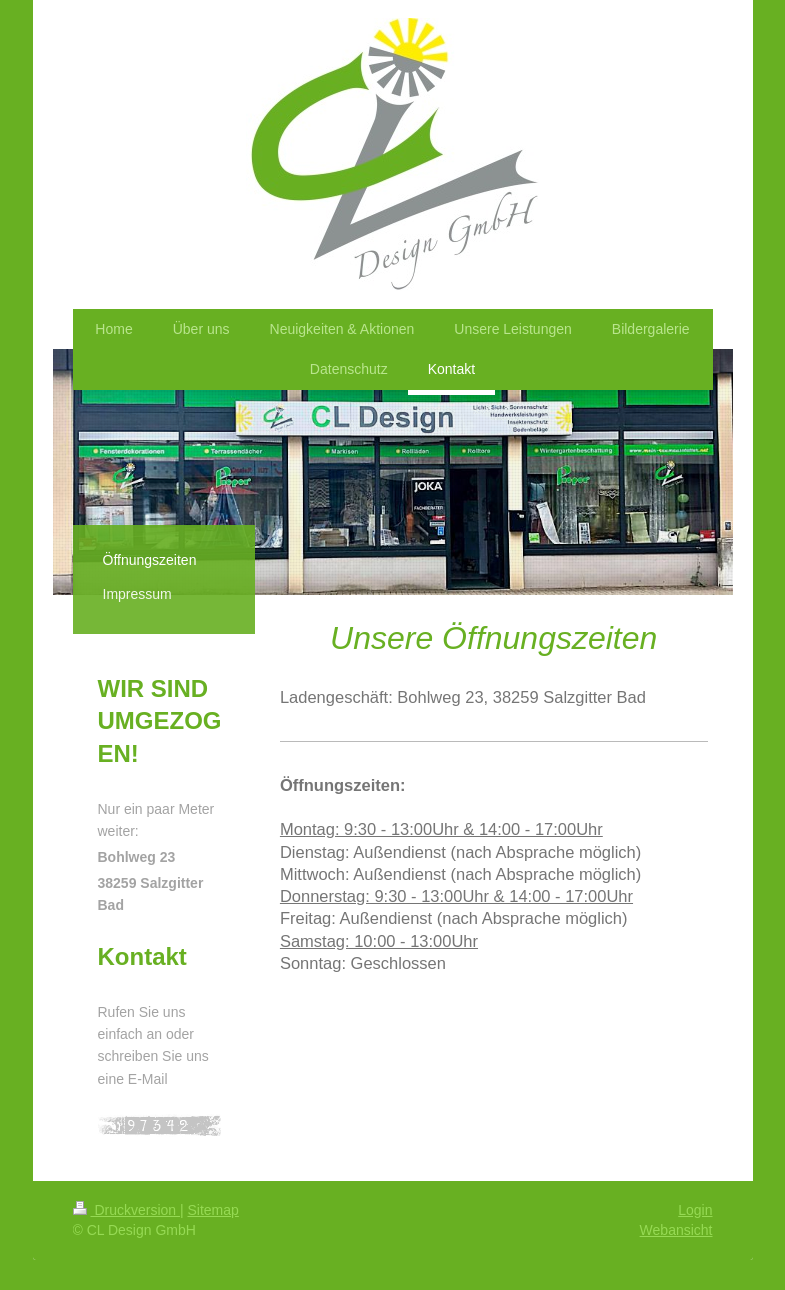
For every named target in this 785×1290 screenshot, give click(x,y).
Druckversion (126, 1210)
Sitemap (213, 1210)
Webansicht (676, 1230)
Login (695, 1210)
